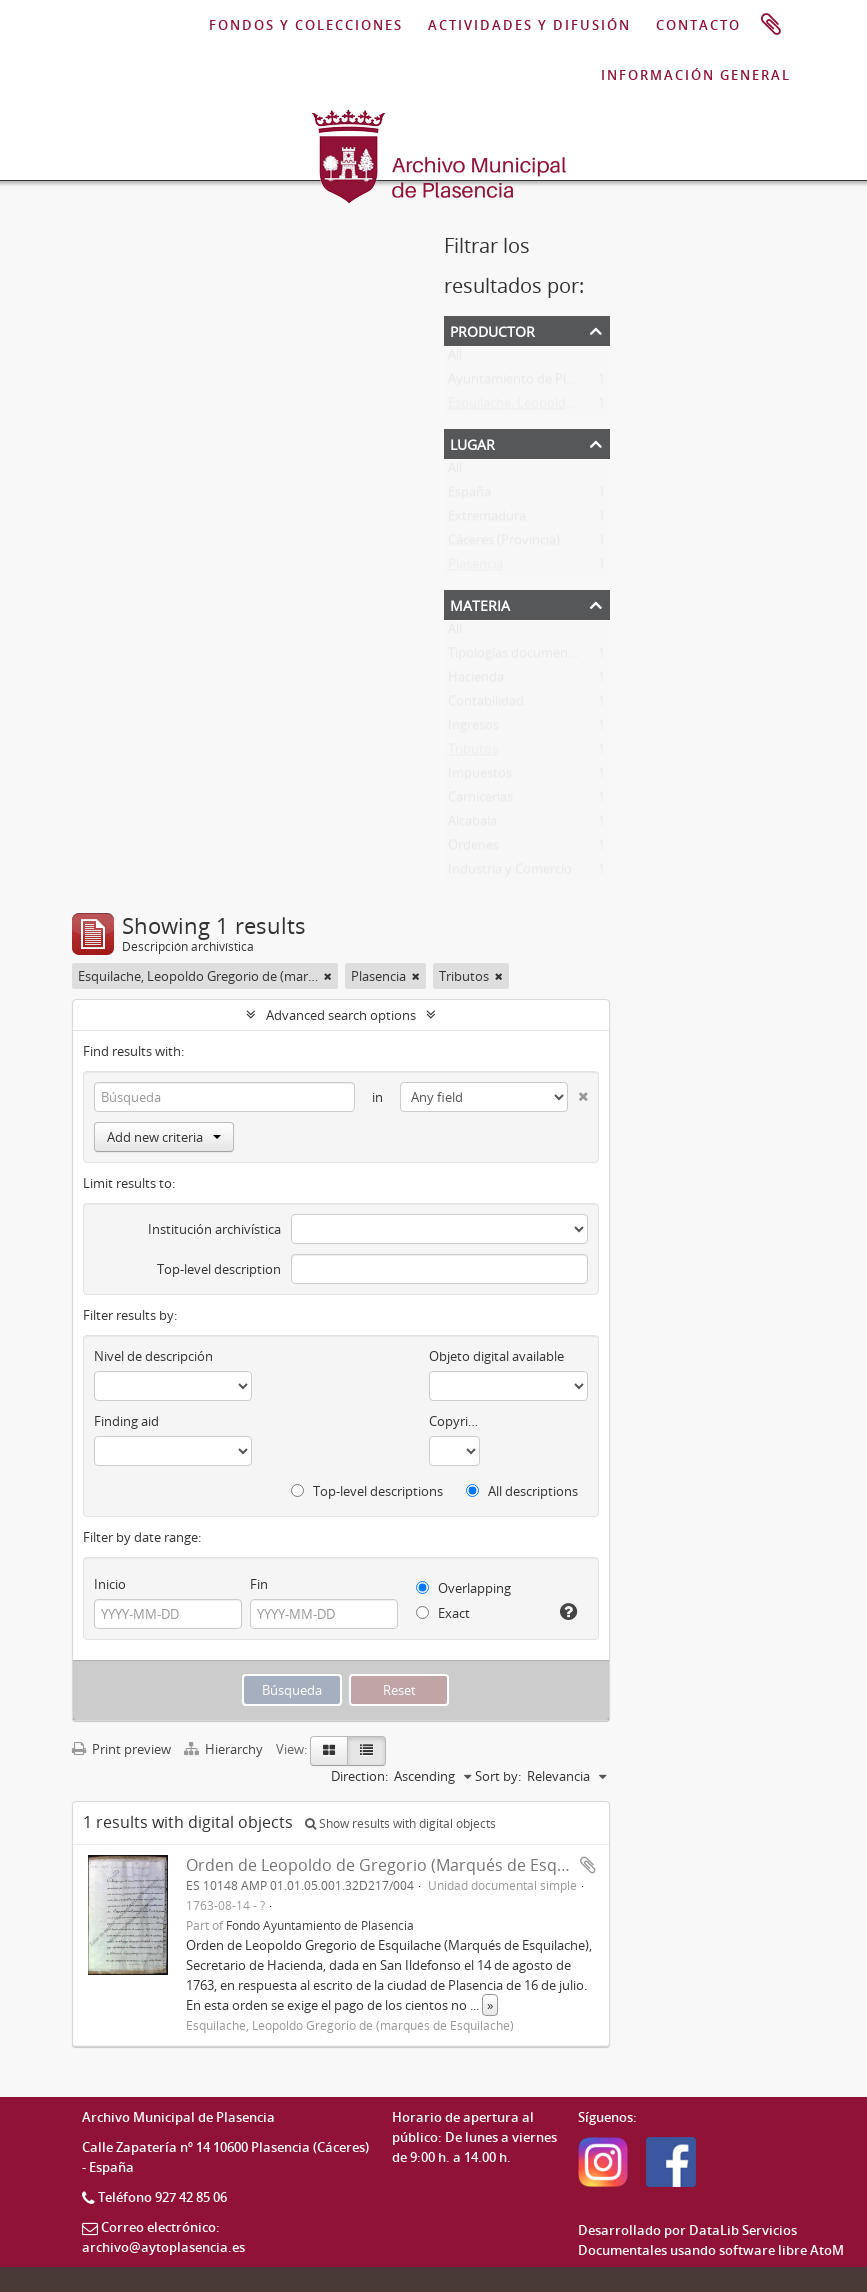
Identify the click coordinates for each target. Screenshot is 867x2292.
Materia (480, 603)
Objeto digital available (496, 1356)
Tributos (473, 753)
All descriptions (522, 1491)
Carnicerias (480, 801)
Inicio (110, 1584)
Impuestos (480, 777)
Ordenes (473, 849)
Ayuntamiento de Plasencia (529, 383)
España (469, 496)
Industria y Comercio (510, 873)
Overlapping (463, 1588)
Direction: (359, 1776)
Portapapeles (771, 25)
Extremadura (487, 520)
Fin (259, 1584)
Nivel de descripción (153, 1356)
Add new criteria (164, 1137)
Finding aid (126, 1421)
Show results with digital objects (400, 1823)
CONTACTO (698, 25)
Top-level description (219, 1269)
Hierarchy (225, 1749)
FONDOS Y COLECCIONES (306, 25)
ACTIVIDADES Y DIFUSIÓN (529, 25)
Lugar (472, 442)
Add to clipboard (588, 1865)
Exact (443, 1613)
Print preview (121, 1749)
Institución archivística (214, 1229)
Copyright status (454, 1421)
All (455, 359)
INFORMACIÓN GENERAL (696, 75)
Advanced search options (341, 1015)
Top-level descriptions (367, 1491)
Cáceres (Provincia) (504, 544)
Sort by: (498, 1776)
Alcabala (472, 825)
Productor (492, 329)
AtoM (827, 2250)
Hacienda (476, 681)
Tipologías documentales (522, 657)
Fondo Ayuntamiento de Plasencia (320, 1925)
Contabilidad (486, 705)
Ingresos (473, 729)
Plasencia (475, 568)
